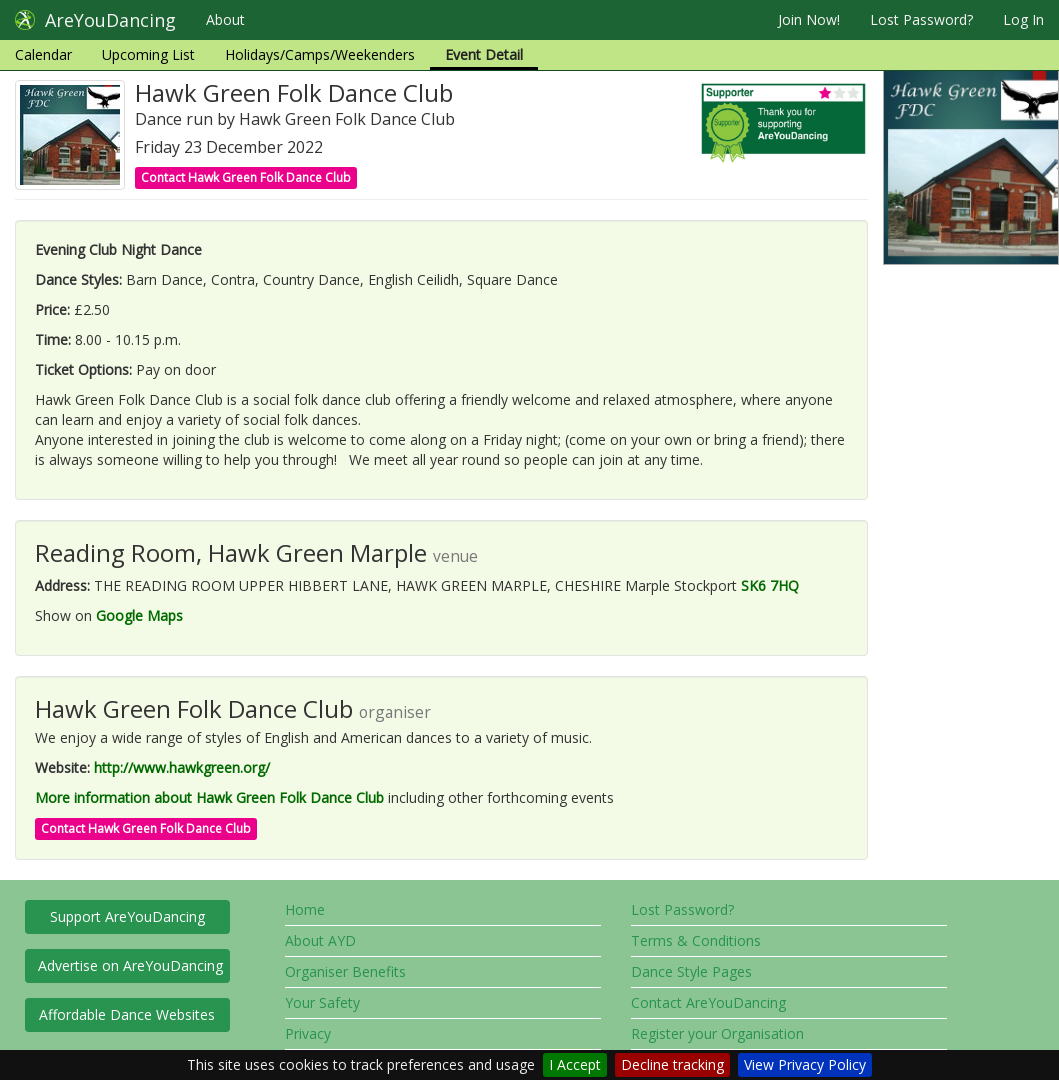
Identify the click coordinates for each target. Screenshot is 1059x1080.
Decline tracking (672, 1064)
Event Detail (484, 54)
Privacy (308, 1033)
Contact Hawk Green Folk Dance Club (246, 177)
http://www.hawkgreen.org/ (182, 767)
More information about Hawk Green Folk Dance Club (209, 797)
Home (305, 909)
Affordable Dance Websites (127, 1014)
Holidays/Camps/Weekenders (320, 54)
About (225, 19)
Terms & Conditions (696, 940)
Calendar (43, 54)
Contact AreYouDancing (708, 1002)
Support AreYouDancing (127, 916)
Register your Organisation (717, 1033)
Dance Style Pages (691, 971)
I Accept (575, 1064)
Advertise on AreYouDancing (130, 965)
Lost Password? (921, 19)
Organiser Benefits (345, 971)
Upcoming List (148, 54)
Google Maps (139, 615)
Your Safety (322, 1002)
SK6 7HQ (770, 585)
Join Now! (809, 19)
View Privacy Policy (805, 1064)
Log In (1023, 19)
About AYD (320, 940)
